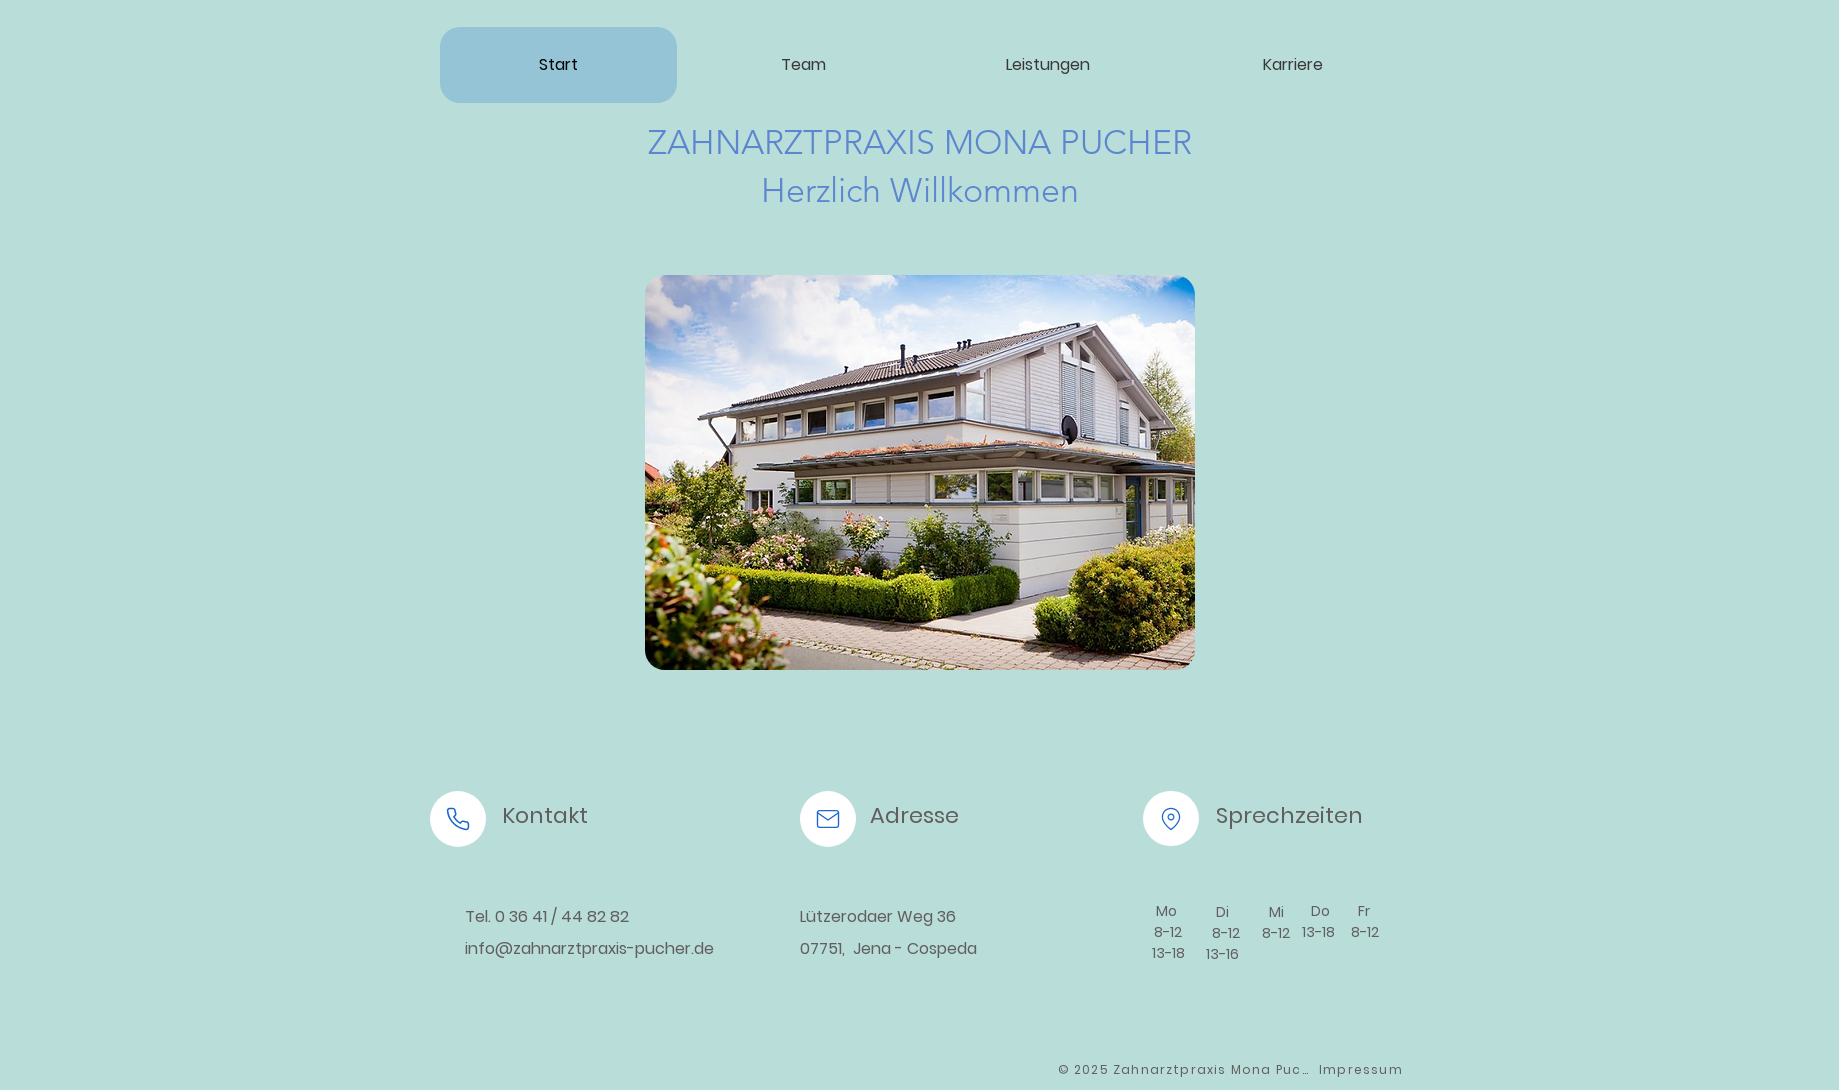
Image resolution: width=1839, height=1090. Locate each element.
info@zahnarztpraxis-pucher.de (589, 948)
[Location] (1171, 818)
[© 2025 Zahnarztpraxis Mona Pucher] (1187, 1070)
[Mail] (828, 819)
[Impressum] (1363, 1070)
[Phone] (458, 819)
